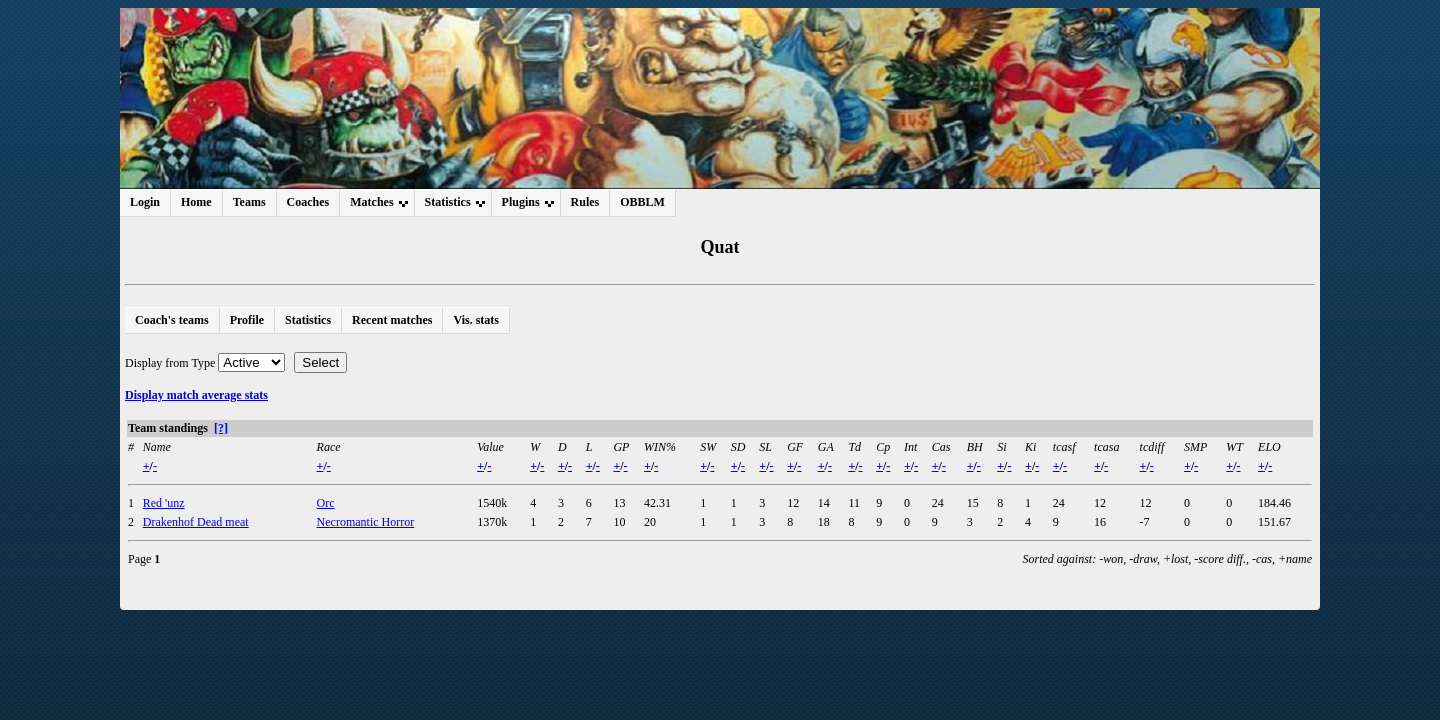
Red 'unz (164, 503)
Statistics (308, 320)
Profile (247, 320)
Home (196, 202)
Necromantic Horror (366, 522)
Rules (585, 202)
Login (145, 202)
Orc (326, 503)
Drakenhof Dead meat (196, 522)
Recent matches (392, 320)
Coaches (308, 202)
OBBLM (642, 202)
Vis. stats (476, 320)
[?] (221, 428)
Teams (249, 202)
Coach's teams (172, 320)
